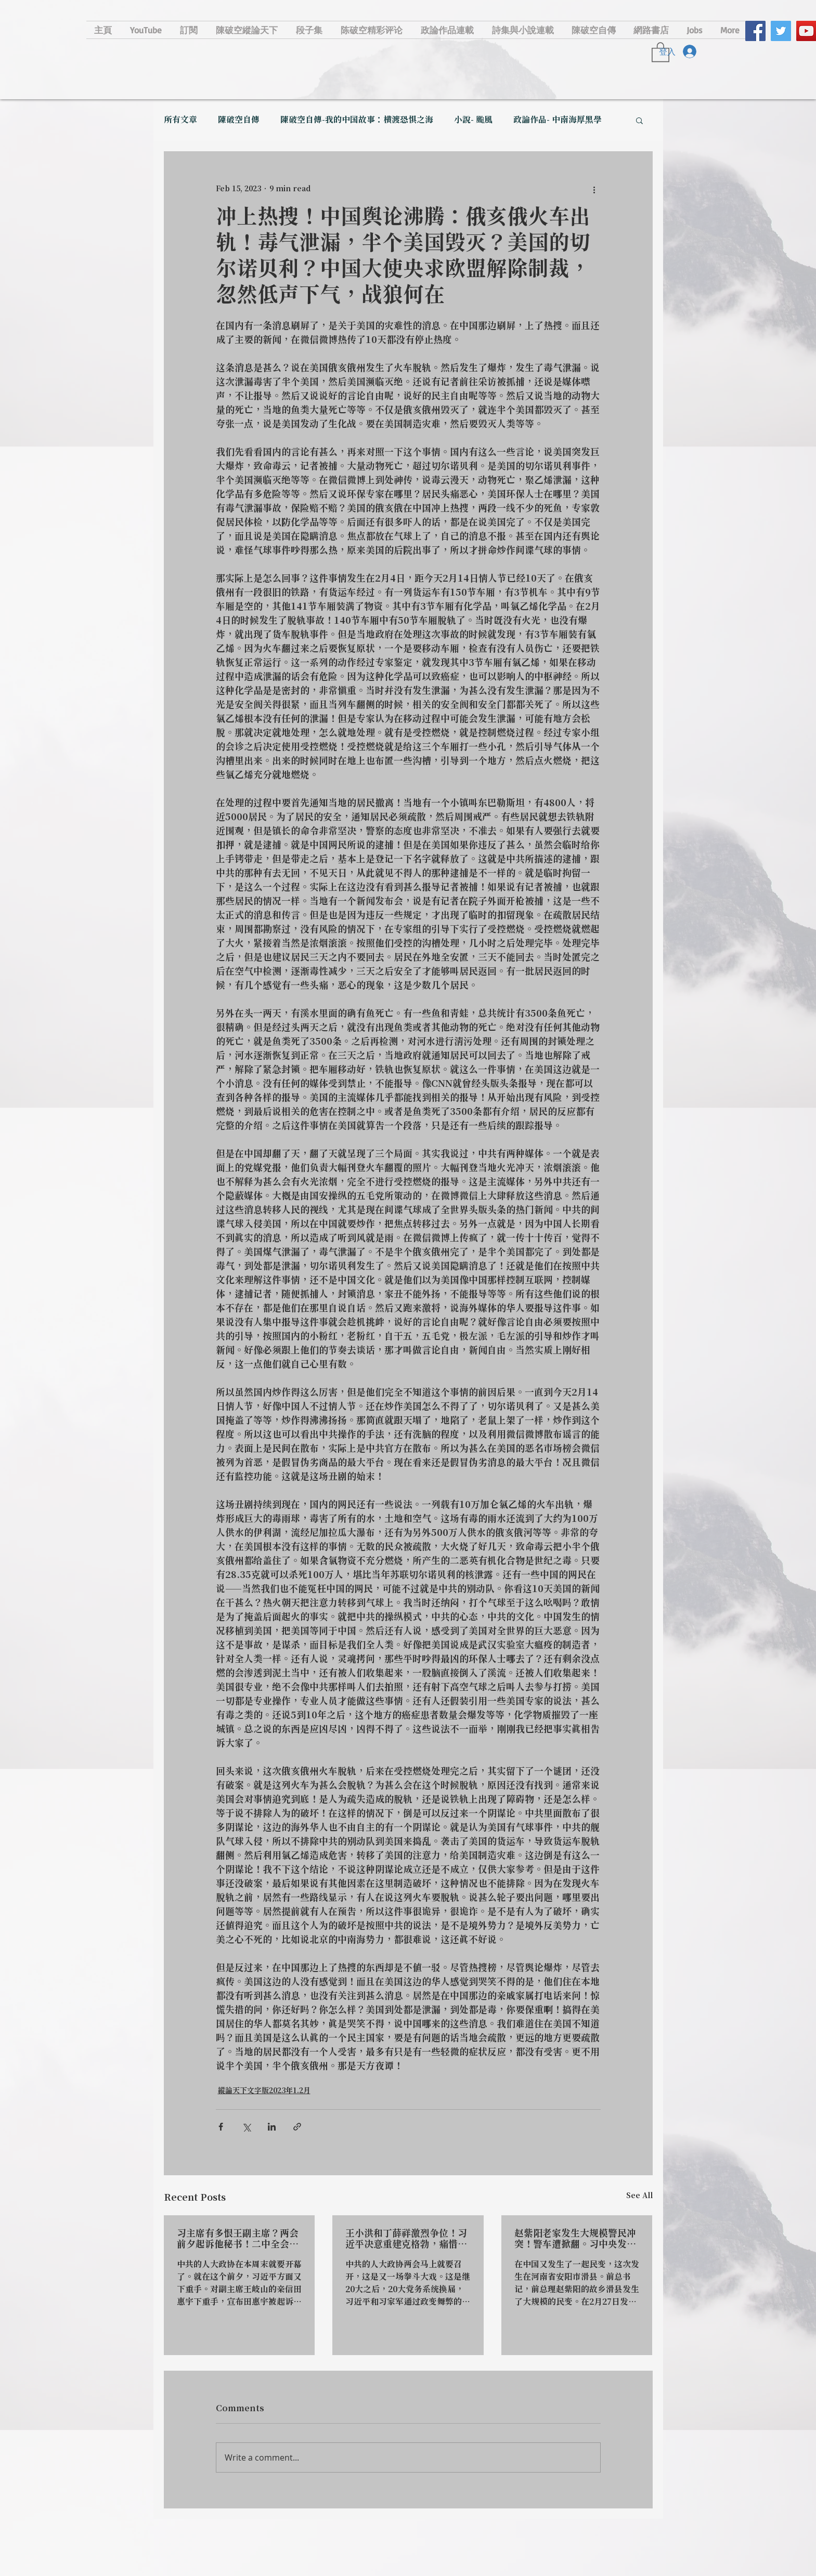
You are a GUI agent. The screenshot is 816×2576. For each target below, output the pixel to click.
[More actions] (594, 189)
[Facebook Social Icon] (755, 31)
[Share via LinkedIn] (272, 2127)
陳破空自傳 (239, 120)
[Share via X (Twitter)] (246, 2127)
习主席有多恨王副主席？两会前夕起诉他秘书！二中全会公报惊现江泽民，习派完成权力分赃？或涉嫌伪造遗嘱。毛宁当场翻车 (238, 2239)
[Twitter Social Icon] (781, 31)
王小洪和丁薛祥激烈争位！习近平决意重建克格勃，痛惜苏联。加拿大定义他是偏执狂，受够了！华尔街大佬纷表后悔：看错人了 (406, 2239)
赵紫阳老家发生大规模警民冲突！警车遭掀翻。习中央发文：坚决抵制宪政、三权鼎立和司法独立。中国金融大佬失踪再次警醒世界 (575, 2239)
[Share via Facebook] (221, 2127)
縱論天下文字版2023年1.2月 (264, 2091)
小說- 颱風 (473, 120)
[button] (639, 120)
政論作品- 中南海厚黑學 (557, 120)
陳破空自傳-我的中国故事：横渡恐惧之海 (356, 120)
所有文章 (180, 120)
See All (639, 2196)
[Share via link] (297, 2127)
